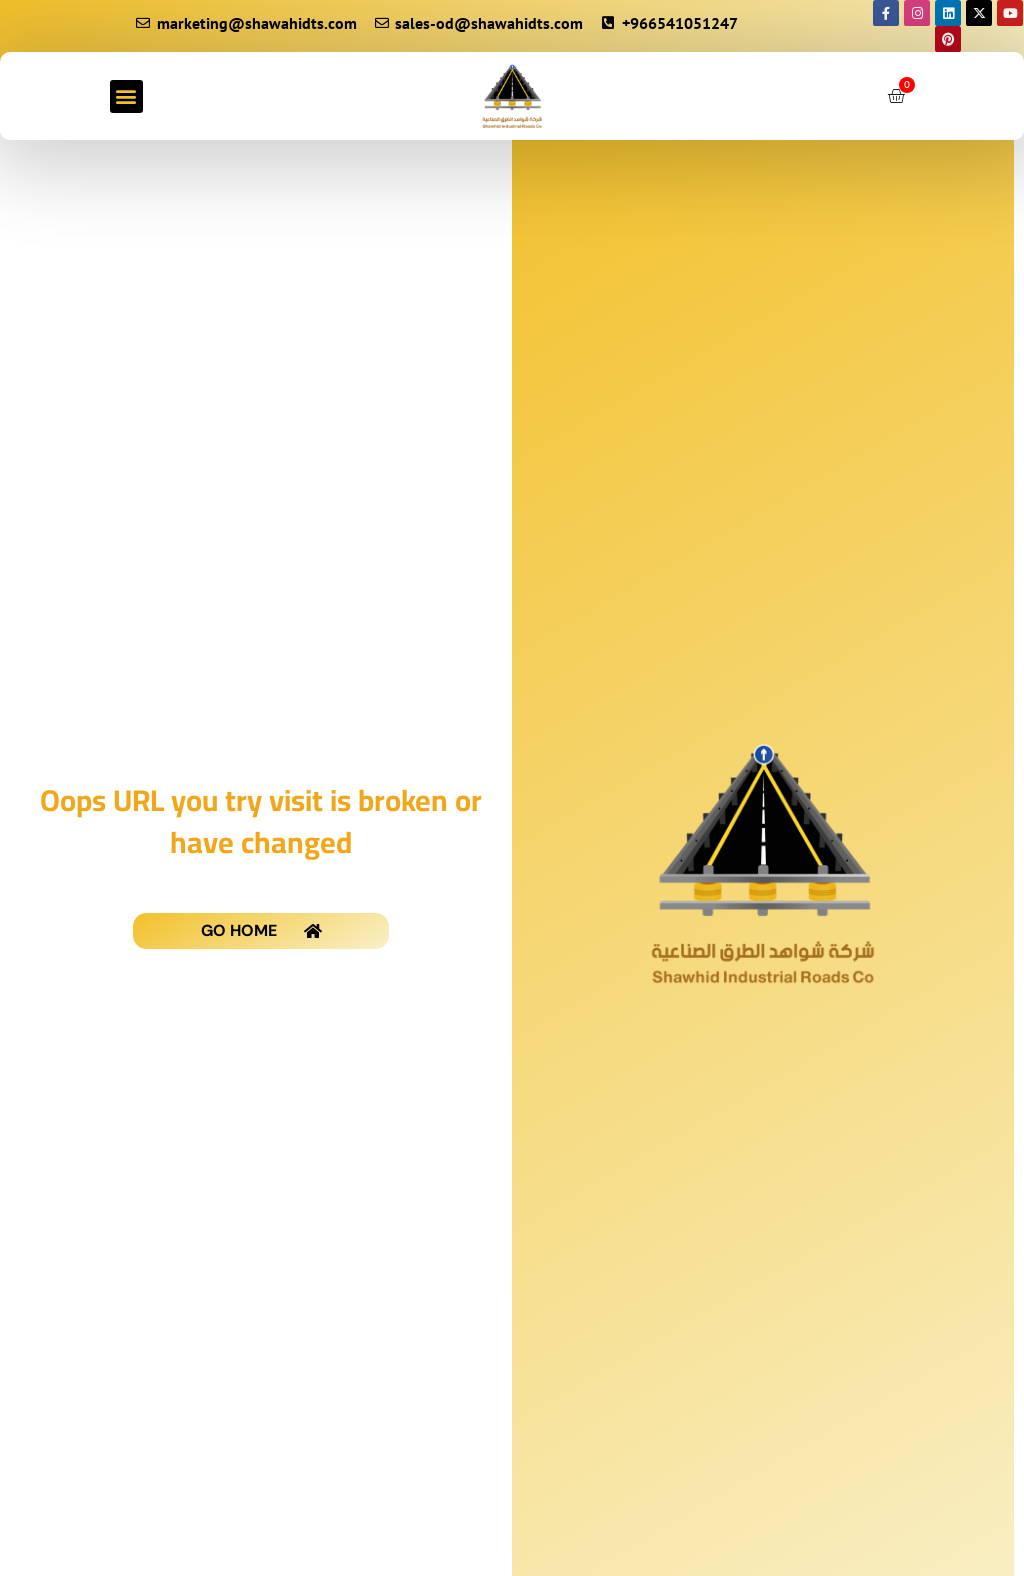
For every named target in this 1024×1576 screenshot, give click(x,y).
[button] (126, 96)
